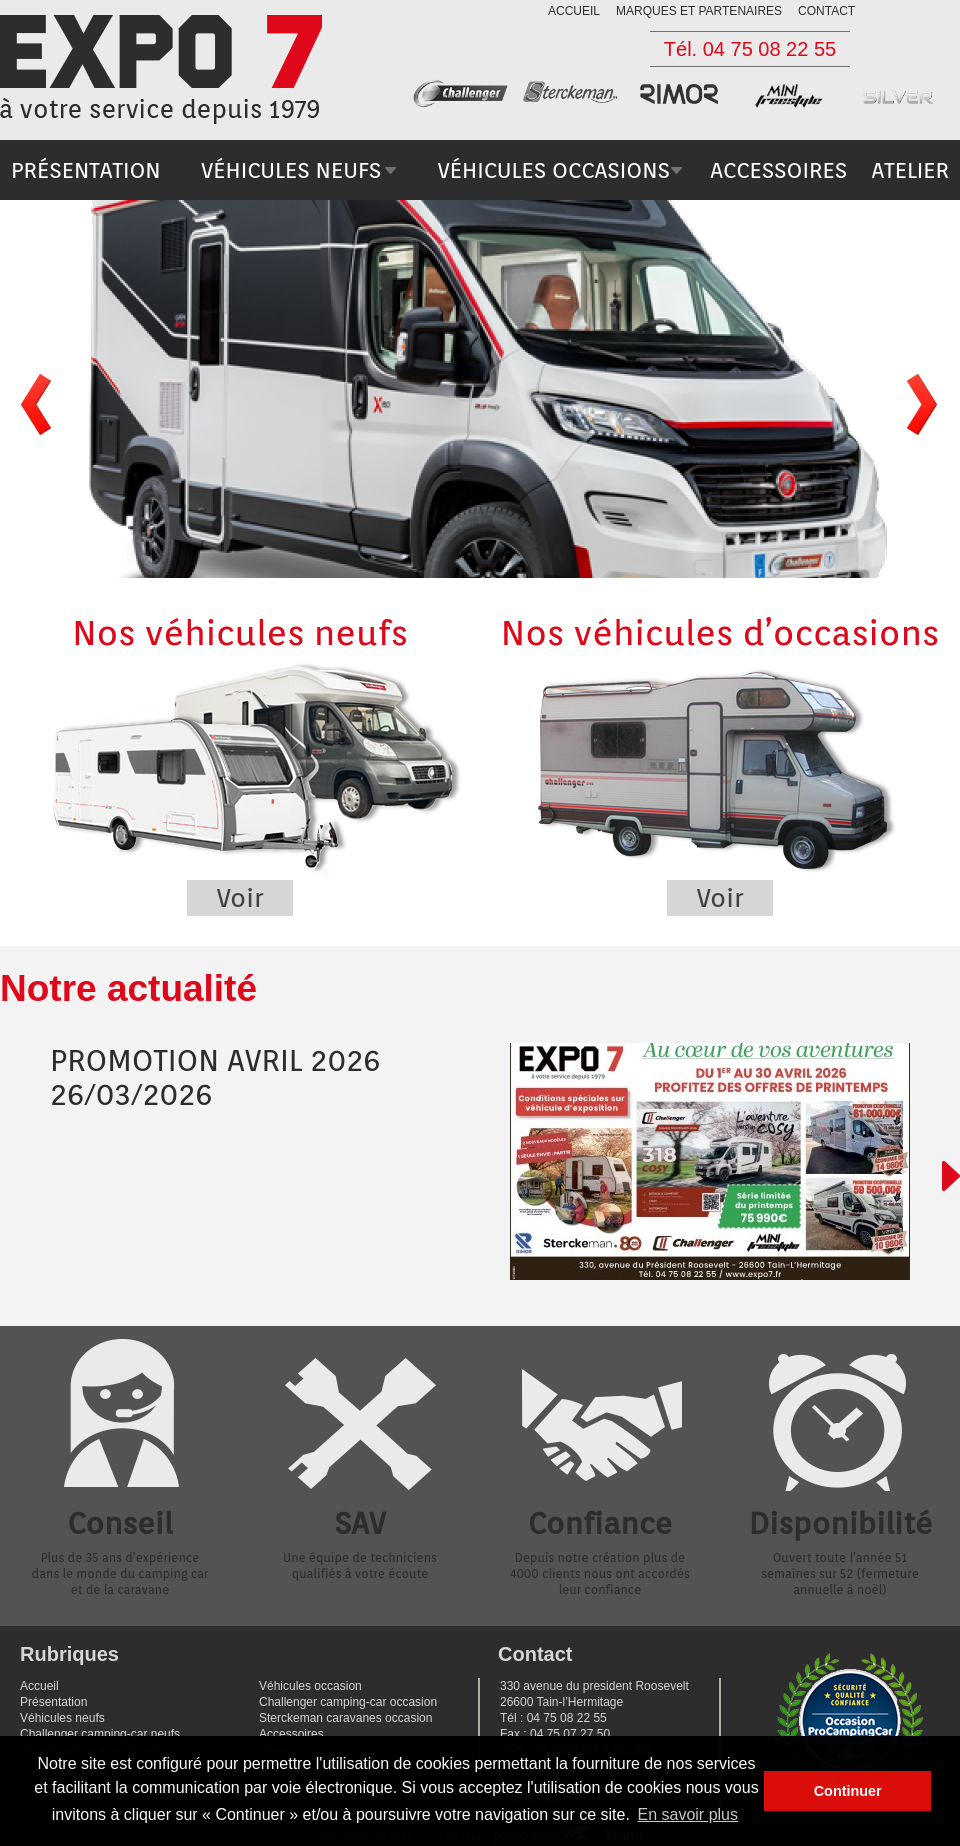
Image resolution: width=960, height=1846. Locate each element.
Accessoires (291, 1734)
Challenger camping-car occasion (348, 1702)
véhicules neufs (291, 170)
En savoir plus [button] (688, 1814)
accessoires (778, 170)
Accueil (39, 1686)
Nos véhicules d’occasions (720, 763)
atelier (910, 170)
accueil (574, 11)
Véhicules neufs (62, 1718)
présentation (86, 170)
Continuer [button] (848, 1791)
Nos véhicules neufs (240, 763)
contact (826, 11)
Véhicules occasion (310, 1686)
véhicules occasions (553, 170)
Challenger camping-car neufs (100, 1734)
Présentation (53, 1702)
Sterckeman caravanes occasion (345, 1718)
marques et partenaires (699, 11)
